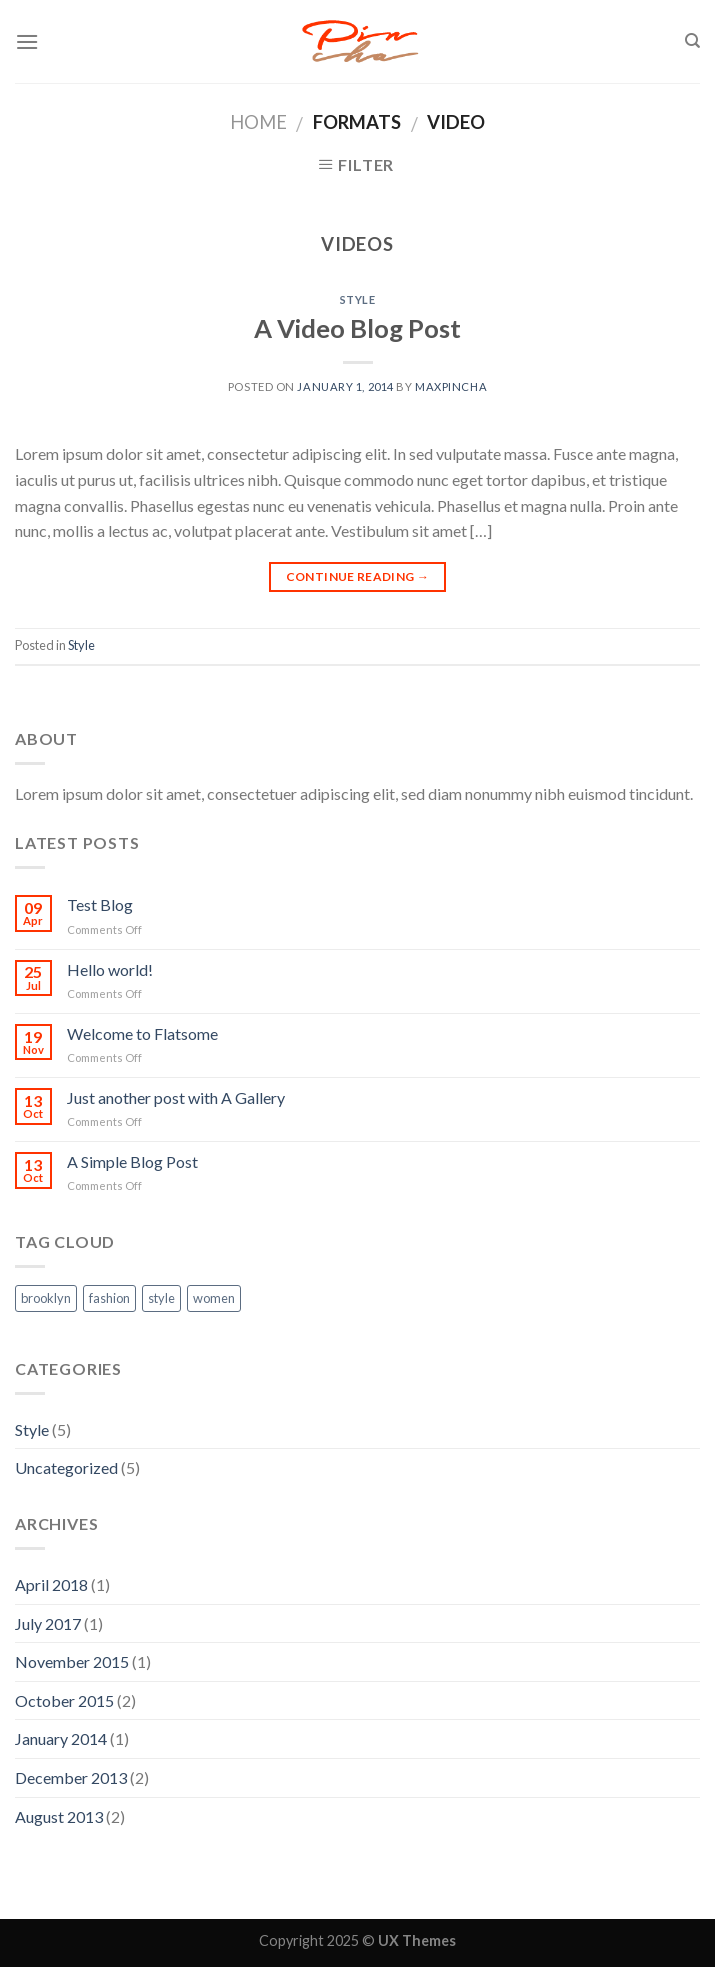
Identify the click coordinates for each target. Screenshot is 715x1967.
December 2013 (71, 1777)
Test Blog (100, 904)
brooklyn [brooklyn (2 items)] (46, 1298)
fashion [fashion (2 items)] (109, 1298)
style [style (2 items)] (161, 1298)
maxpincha (451, 386)
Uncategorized (66, 1467)
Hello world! (110, 969)
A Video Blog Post (357, 328)
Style (358, 299)
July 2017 (48, 1623)
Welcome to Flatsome (142, 1033)
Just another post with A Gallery (176, 1097)
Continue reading (358, 576)
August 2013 (59, 1816)
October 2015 (64, 1700)
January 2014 (61, 1738)
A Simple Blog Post (132, 1161)
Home (258, 122)
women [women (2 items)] (214, 1298)
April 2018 (51, 1584)
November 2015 (72, 1661)
